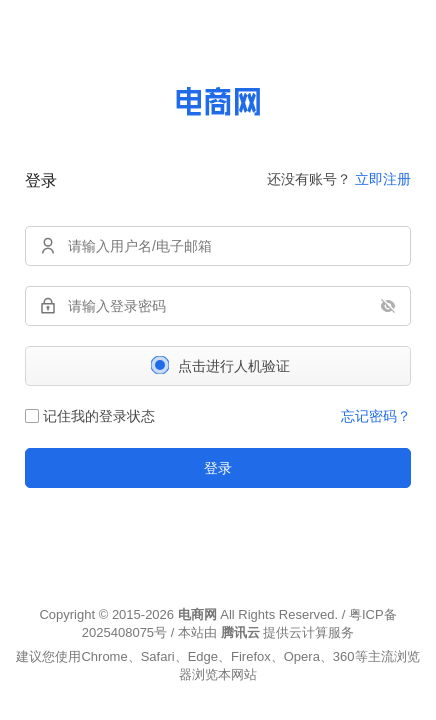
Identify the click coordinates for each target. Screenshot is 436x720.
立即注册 (383, 179)
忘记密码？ (376, 416)
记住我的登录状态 (90, 416)
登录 (218, 468)
